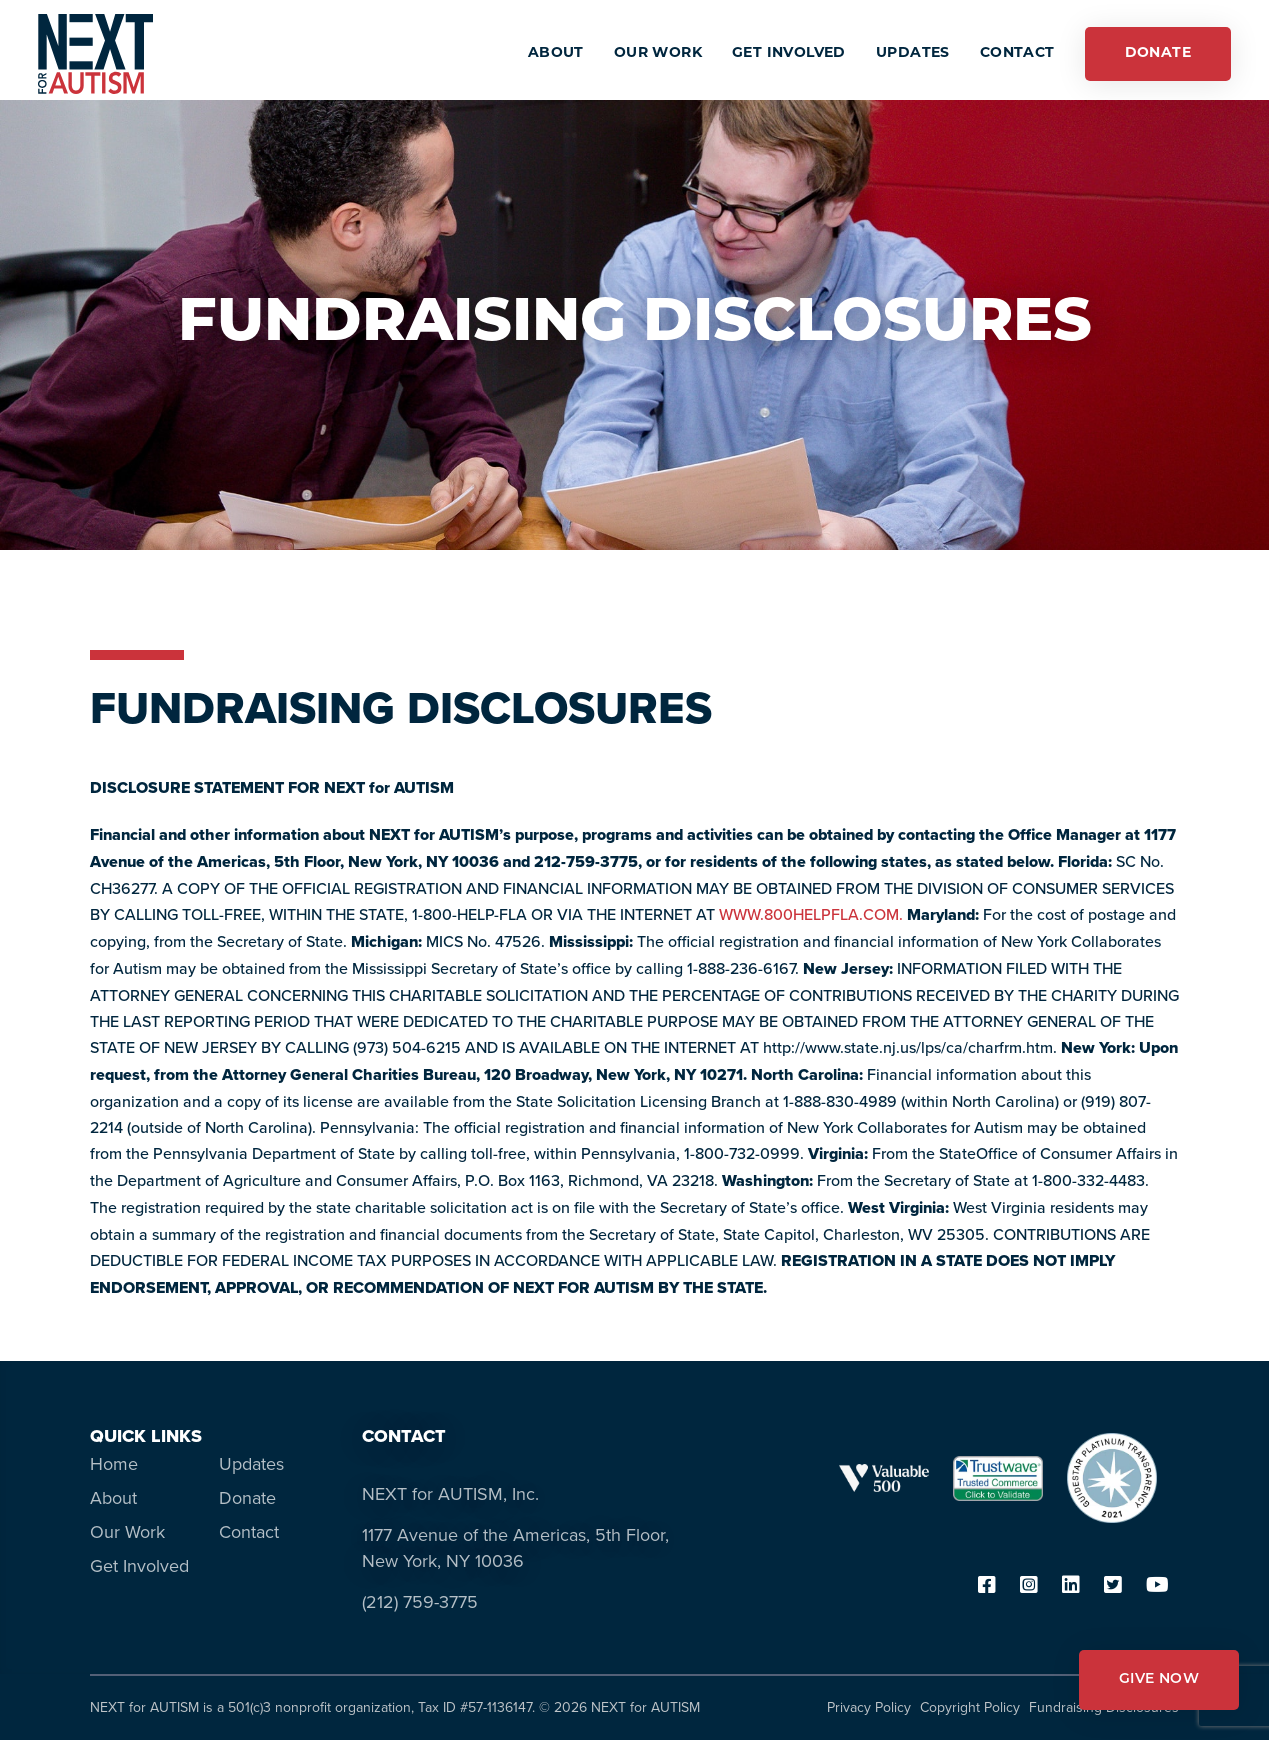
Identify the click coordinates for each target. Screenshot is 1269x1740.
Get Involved (139, 1566)
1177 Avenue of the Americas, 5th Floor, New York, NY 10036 (515, 1548)
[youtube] (1157, 1586)
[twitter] (1113, 1586)
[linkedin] (1071, 1586)
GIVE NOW (1159, 1679)
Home (114, 1464)
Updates (251, 1464)
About (113, 1498)
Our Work (127, 1532)
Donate (247, 1498)
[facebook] (987, 1586)
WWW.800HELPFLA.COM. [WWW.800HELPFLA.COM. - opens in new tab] (811, 914)
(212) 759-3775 (420, 1602)
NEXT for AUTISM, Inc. (450, 1494)
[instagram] (1029, 1586)
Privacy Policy (869, 1707)
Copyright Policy (970, 1707)
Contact (249, 1532)
